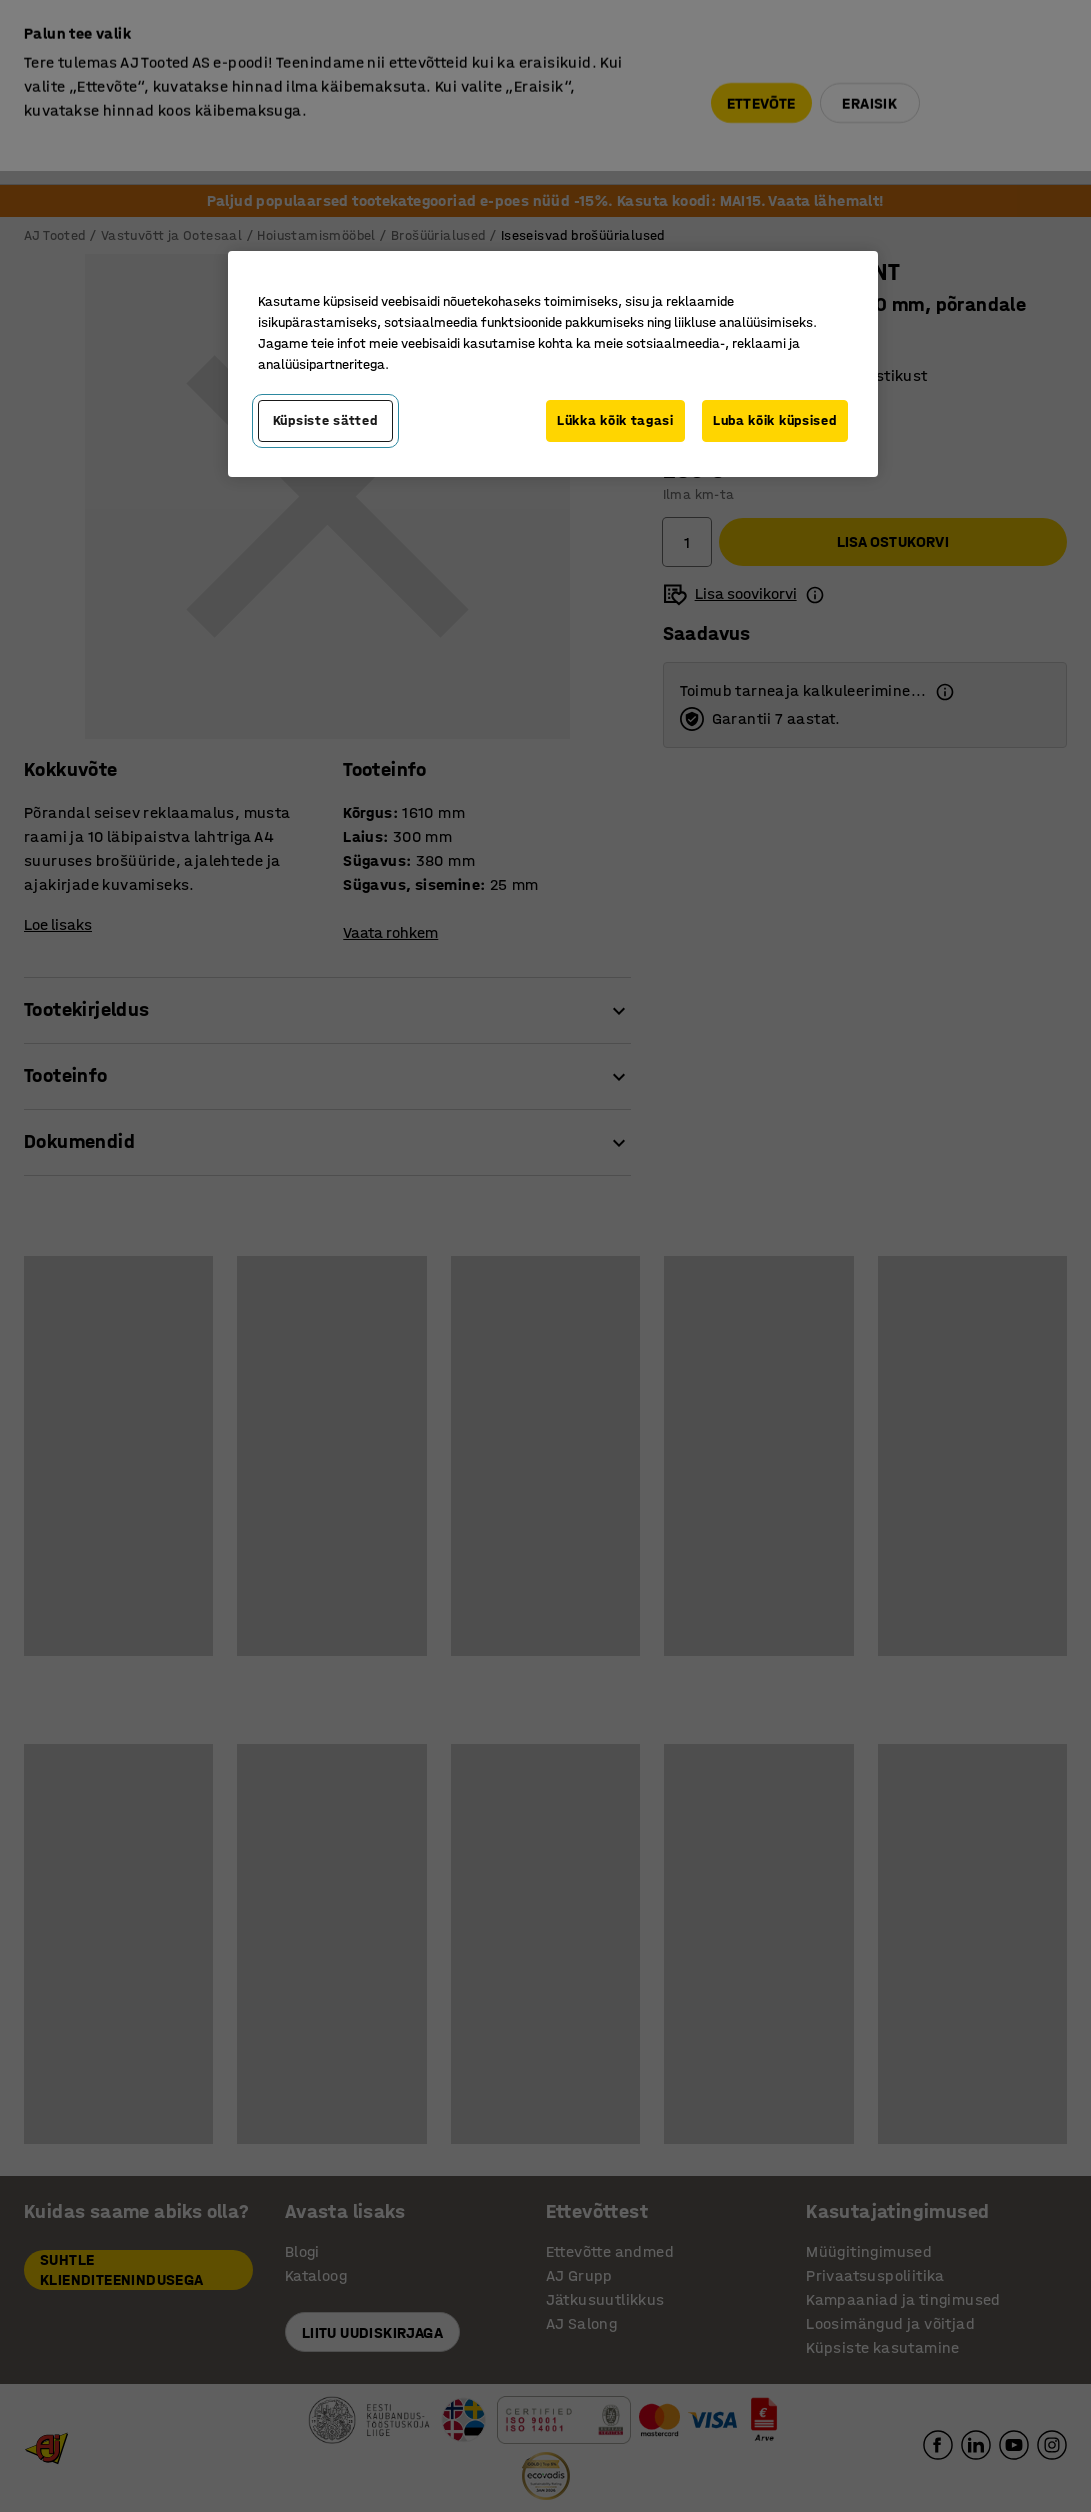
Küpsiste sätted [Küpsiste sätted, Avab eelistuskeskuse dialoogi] (325, 420)
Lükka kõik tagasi (615, 420)
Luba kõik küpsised (775, 420)
